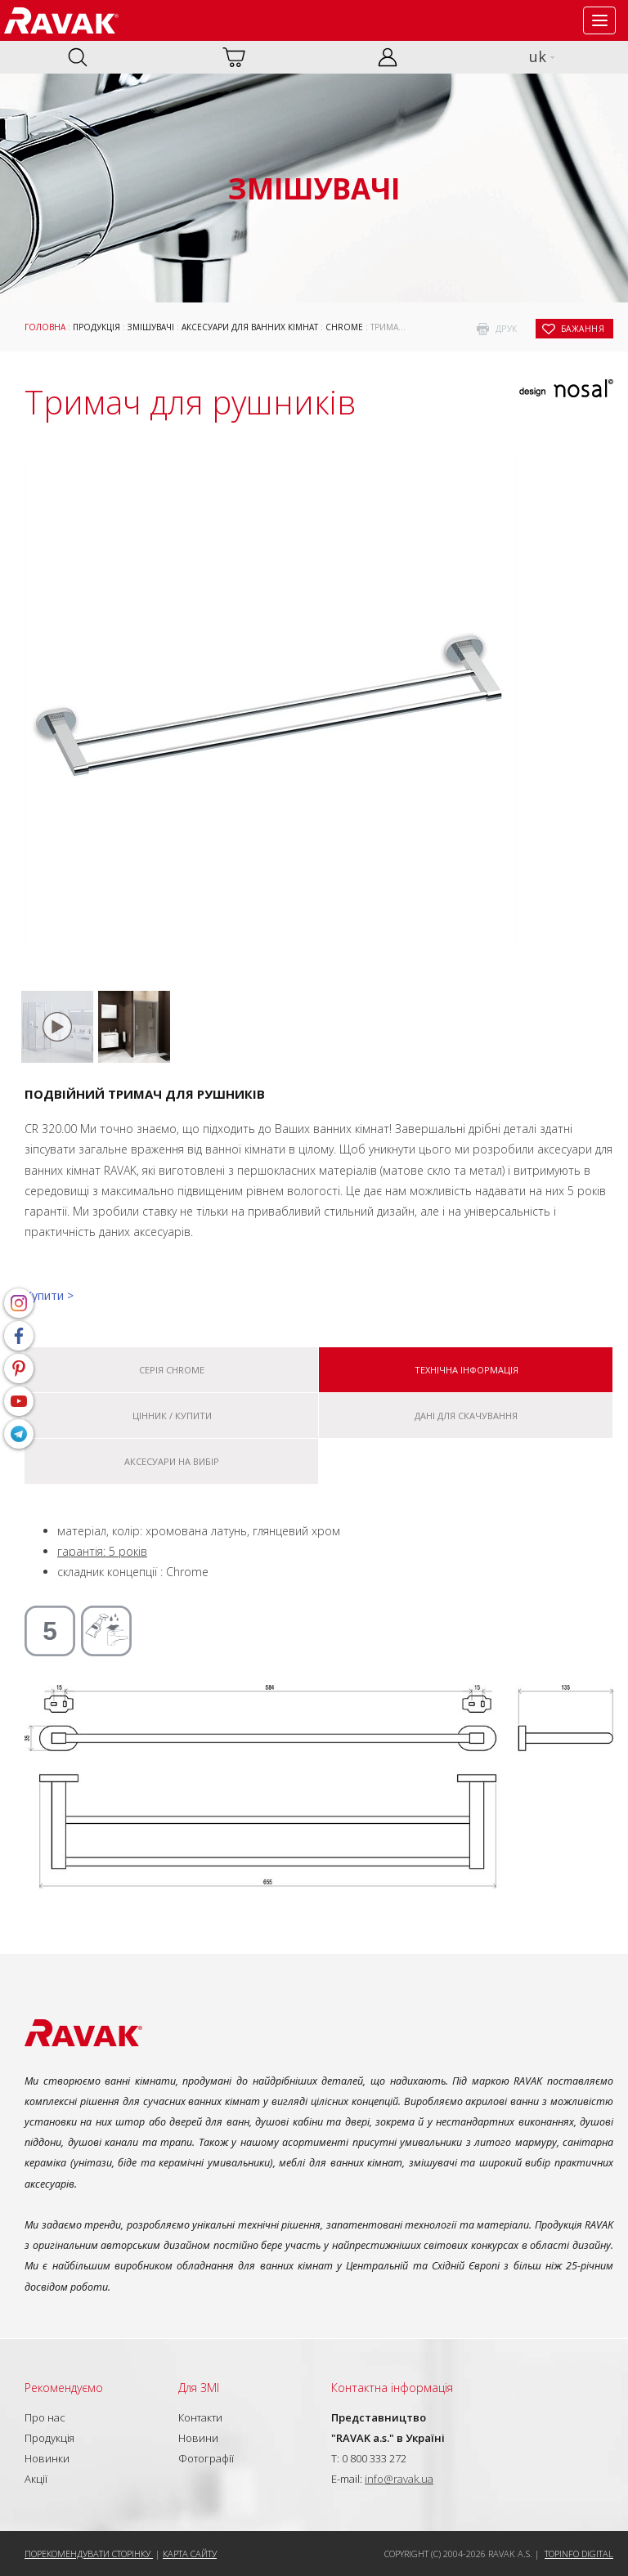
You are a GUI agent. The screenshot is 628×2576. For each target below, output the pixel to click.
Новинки (47, 2458)
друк (507, 328)
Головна (45, 327)
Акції (36, 2478)
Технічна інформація (466, 1370)
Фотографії (206, 2458)
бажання (583, 328)
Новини (198, 2437)
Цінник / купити (172, 1415)
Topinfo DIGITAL (579, 2553)
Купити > (49, 1295)
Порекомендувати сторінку (89, 2553)
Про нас (45, 2417)
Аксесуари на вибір (171, 1461)
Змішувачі (151, 327)
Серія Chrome (171, 1370)
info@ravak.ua (399, 2478)
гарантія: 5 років (102, 1551)
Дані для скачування (466, 1415)
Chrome (344, 327)
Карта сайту (190, 2553)
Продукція (96, 327)
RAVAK (61, 20)
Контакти (200, 2417)
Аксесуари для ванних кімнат (250, 327)
